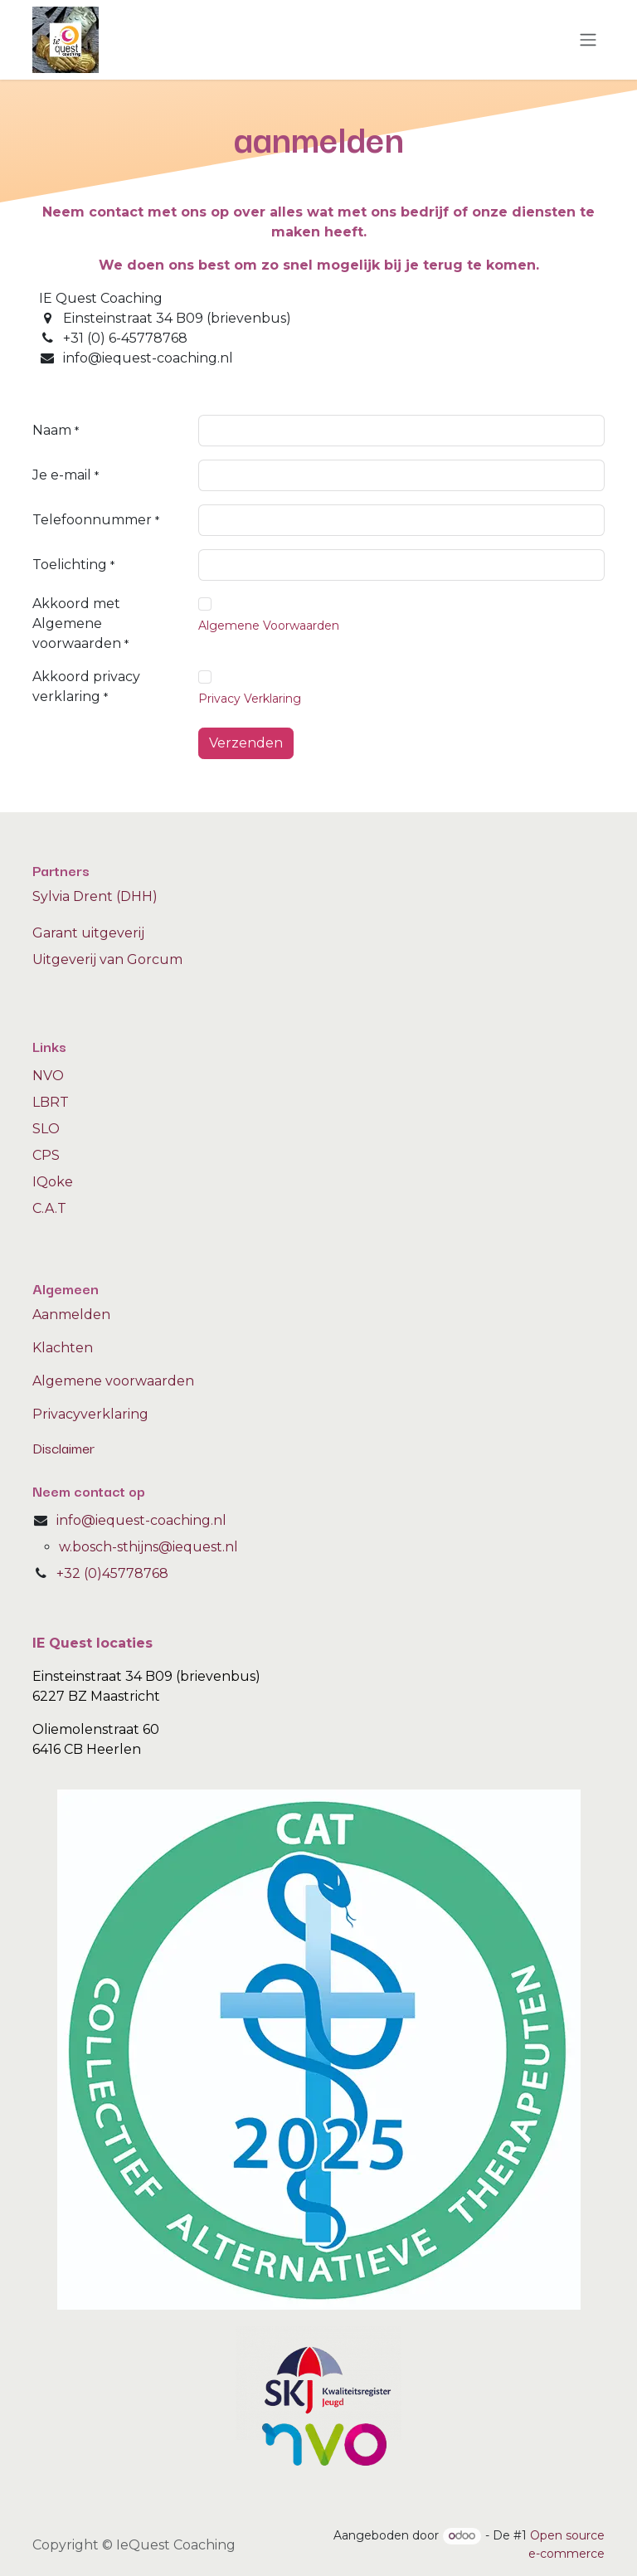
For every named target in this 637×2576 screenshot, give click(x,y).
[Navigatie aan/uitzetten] (588, 40)
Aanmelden (71, 1314)
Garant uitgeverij (88, 933)
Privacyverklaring (90, 1414)
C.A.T (49, 1208)
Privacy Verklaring (249, 698)
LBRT (50, 1102)
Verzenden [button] (246, 743)
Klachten (62, 1348)
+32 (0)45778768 (112, 1573)
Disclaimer (63, 1447)
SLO (46, 1129)
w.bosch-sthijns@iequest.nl (148, 1547)
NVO (48, 1075)
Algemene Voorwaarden (268, 625)
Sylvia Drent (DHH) (95, 896)
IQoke (52, 1182)
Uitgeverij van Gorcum (107, 959)
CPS (46, 1155)
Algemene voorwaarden (113, 1381)
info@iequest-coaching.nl (141, 1520)
